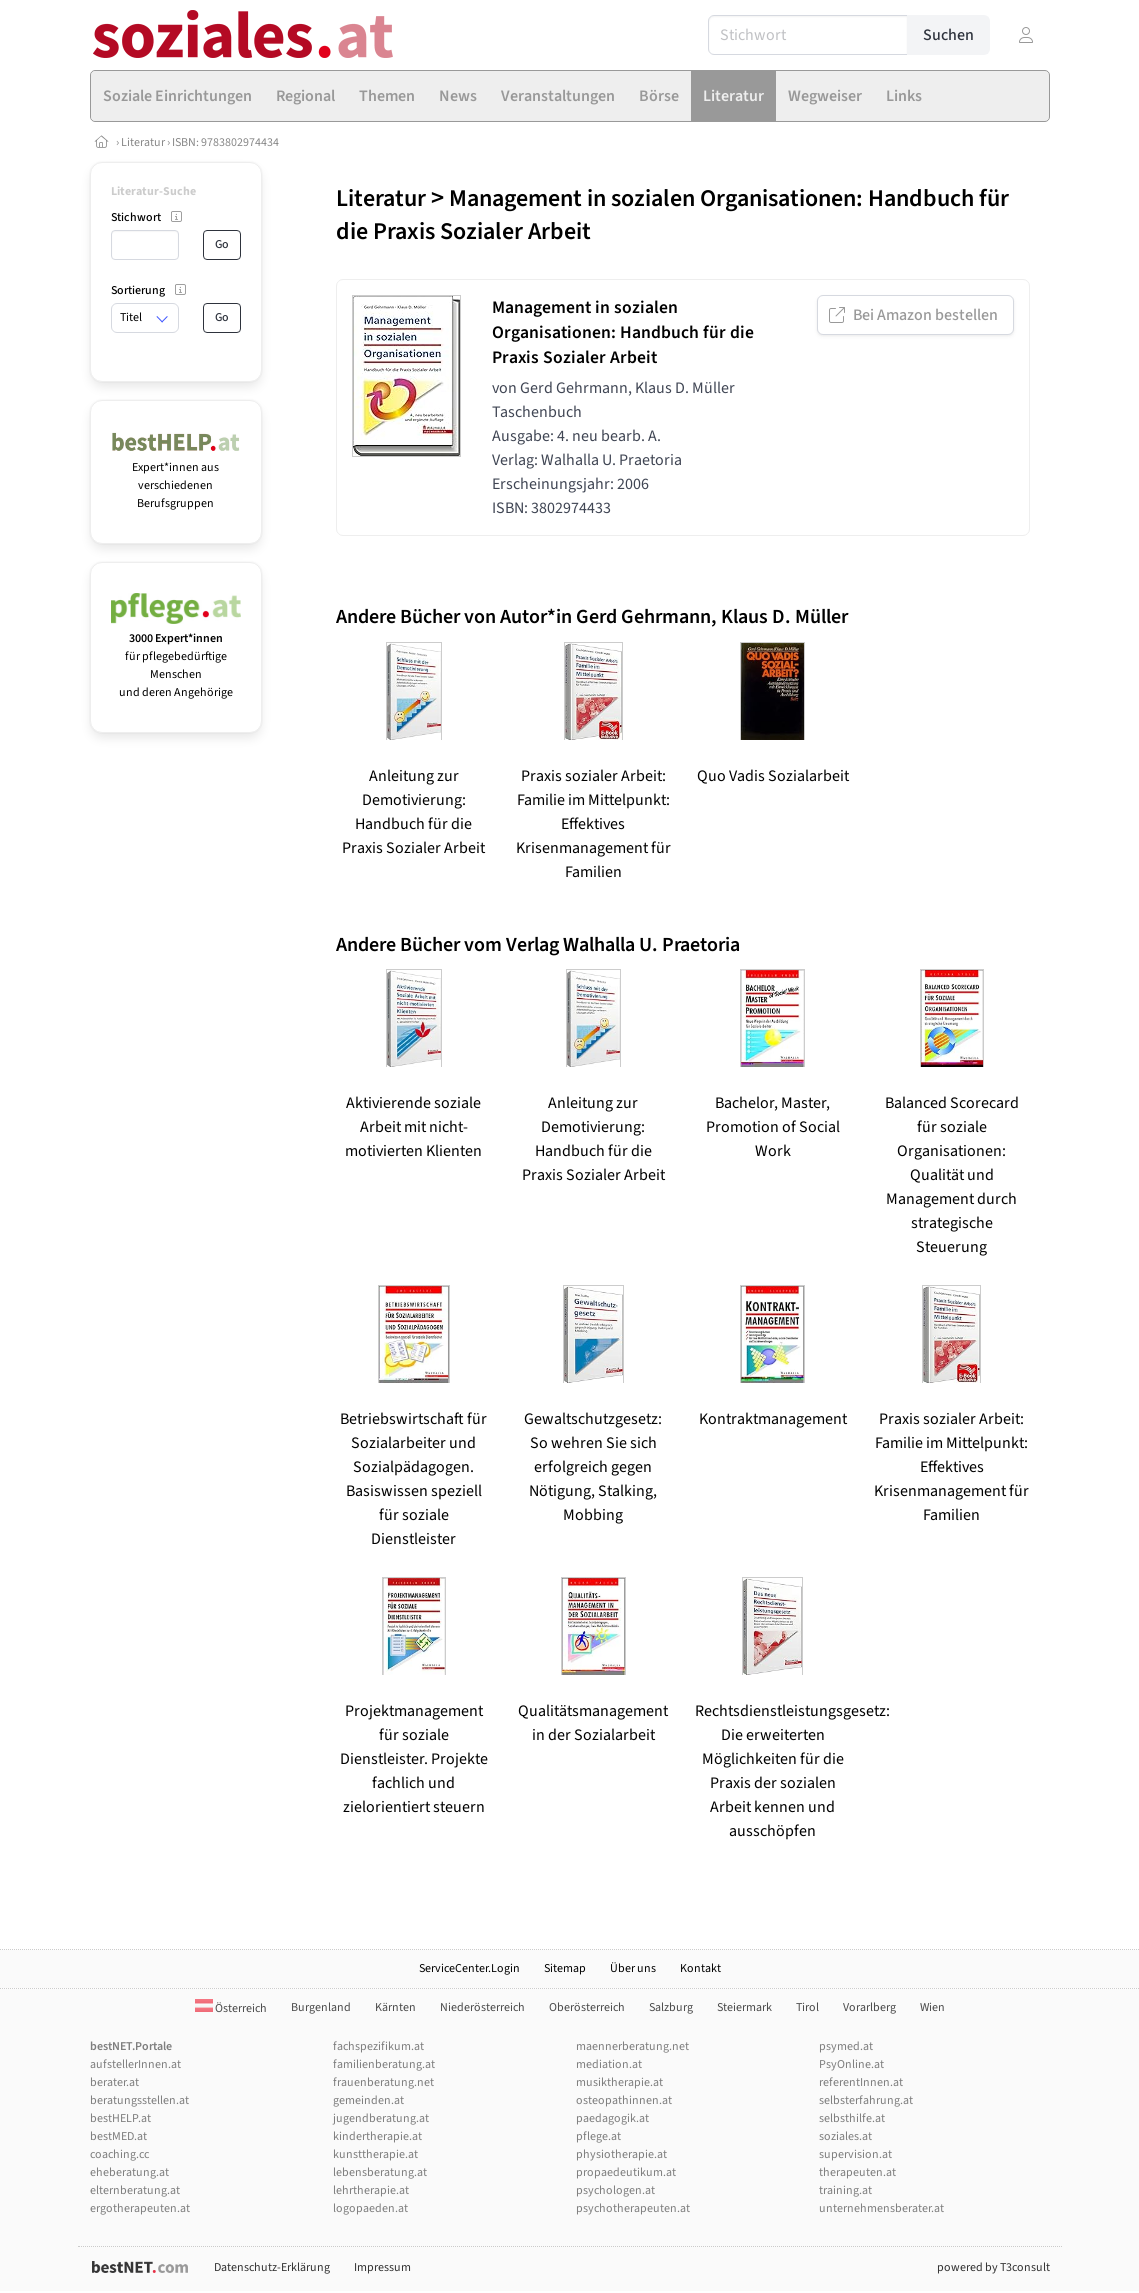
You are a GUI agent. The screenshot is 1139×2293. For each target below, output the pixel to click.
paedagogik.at (612, 2118)
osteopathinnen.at (624, 2100)
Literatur (143, 142)
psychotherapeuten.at (633, 2208)
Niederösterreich (482, 2007)
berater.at (114, 2082)
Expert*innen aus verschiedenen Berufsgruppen (176, 476)
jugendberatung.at (381, 2118)
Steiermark (744, 2007)
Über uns (633, 1968)
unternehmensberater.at (881, 2208)
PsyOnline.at (851, 2064)
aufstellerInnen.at (135, 2064)
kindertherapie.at (377, 2136)
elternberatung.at (135, 2190)
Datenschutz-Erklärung (272, 2267)
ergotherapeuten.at (140, 2208)
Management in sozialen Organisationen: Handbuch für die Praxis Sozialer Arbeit (672, 215)
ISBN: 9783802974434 (225, 142)
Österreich (231, 2008)
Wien (932, 2007)
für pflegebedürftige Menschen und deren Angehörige (176, 656)
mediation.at (609, 2064)
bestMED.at (118, 2136)
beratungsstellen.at (139, 2100)
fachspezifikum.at (378, 2046)
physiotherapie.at (621, 2154)
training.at (845, 2190)
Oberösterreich (587, 2007)
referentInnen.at (861, 2082)
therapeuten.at (857, 2172)
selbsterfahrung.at (866, 2100)
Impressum (382, 2267)
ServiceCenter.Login (469, 1968)
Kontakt (700, 1968)
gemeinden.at (368, 2100)
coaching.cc (119, 2154)
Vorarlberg (869, 2007)
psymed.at (846, 2046)
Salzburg (671, 2007)
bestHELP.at (120, 2118)
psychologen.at (615, 2190)
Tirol (807, 2007)
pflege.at (598, 2136)
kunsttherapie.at (375, 2154)
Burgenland (321, 2007)
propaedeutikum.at (626, 2172)
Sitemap (565, 1968)
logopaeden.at (370, 2208)
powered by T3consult (993, 2267)
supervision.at (855, 2154)
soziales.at (845, 2136)
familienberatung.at (384, 2064)
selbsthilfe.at (852, 2118)
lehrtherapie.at (371, 2190)
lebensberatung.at (380, 2172)
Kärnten (395, 2007)
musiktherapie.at (619, 2082)
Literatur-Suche (153, 191)
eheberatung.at (129, 2172)
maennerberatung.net (632, 2046)
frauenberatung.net (383, 2082)
